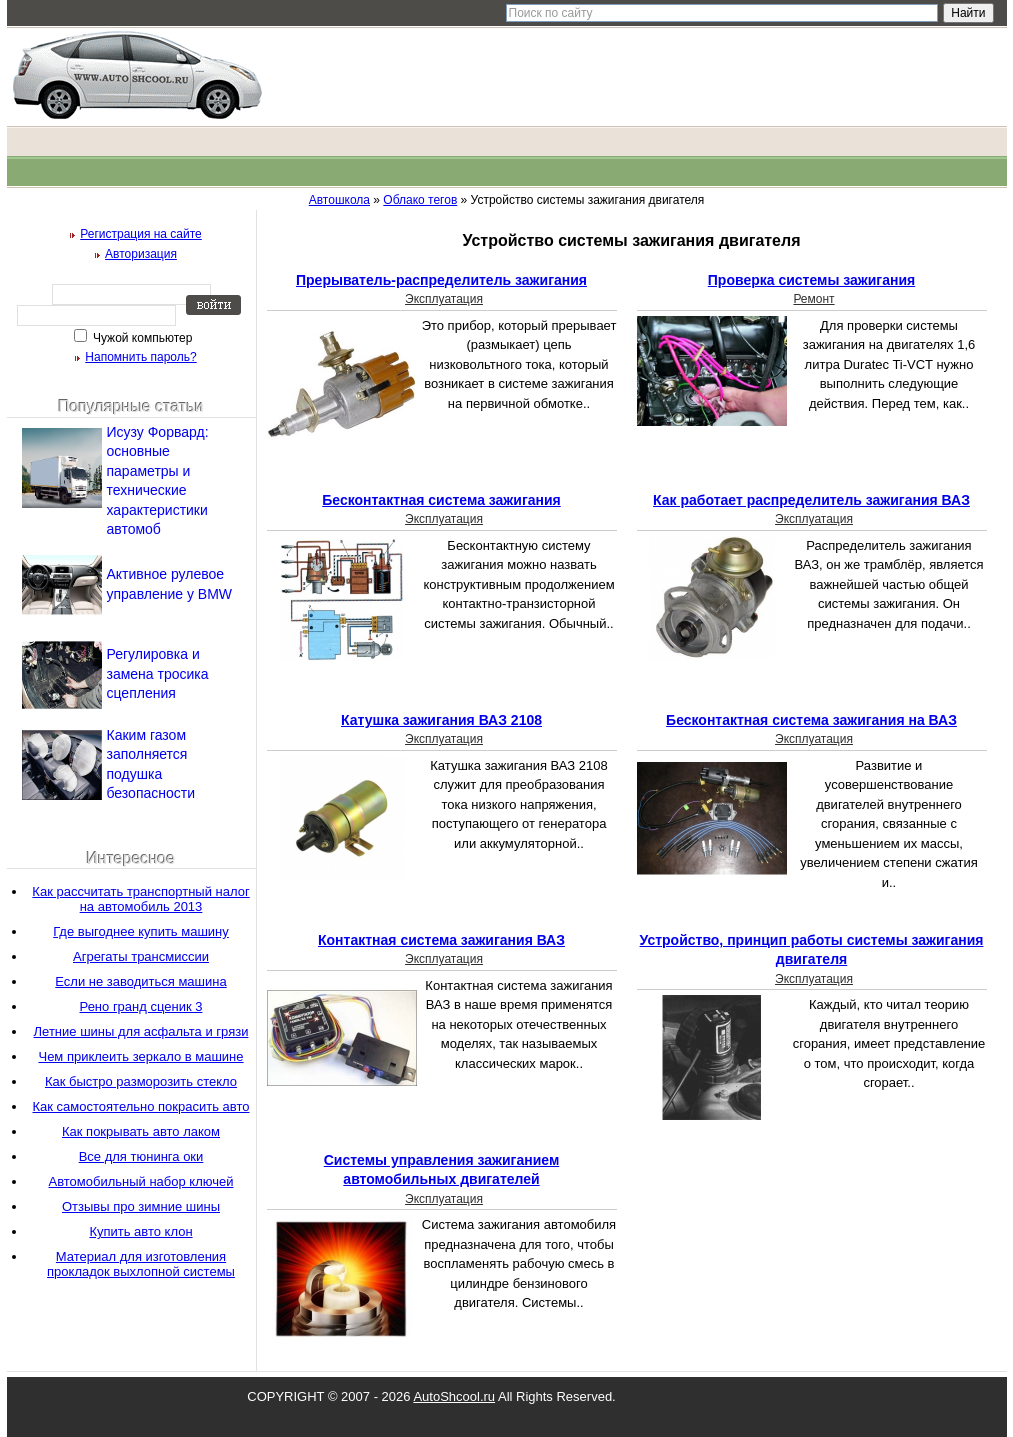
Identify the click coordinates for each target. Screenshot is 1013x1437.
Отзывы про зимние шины (141, 1206)
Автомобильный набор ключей (140, 1181)
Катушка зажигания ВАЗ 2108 (441, 720)
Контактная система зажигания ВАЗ (441, 940)
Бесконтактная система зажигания (441, 500)
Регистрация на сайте (141, 234)
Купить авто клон (140, 1231)
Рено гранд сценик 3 (141, 1006)
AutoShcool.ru (454, 1396)
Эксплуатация (444, 299)
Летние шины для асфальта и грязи (141, 1031)
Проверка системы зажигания (811, 280)
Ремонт (813, 299)
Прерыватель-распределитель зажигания (441, 280)
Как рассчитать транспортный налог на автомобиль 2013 (140, 899)
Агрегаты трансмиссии (141, 956)
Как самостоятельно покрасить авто (141, 1106)
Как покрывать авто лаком (141, 1131)
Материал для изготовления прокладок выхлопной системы (141, 1264)
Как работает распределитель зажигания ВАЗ (811, 500)
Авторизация (141, 254)
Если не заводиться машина (140, 981)
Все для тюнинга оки (141, 1156)
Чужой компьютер (141, 338)
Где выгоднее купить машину (141, 931)
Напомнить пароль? (140, 357)
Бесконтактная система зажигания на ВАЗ (811, 720)
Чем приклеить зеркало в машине (140, 1056)
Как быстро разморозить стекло (141, 1081)
